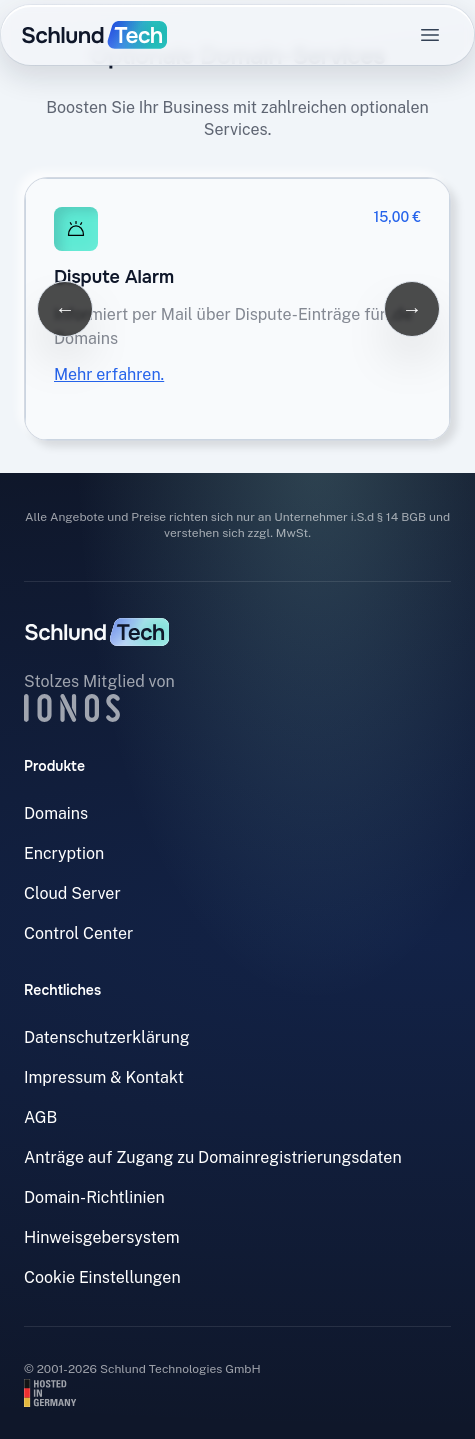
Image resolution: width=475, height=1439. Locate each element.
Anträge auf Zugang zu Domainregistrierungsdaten (213, 1157)
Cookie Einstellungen (102, 1277)
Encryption (64, 853)
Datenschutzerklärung (107, 1037)
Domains (56, 813)
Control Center (78, 933)
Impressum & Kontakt (104, 1077)
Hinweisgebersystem (102, 1237)
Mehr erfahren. (109, 374)
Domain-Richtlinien (94, 1197)
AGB (40, 1117)
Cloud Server (72, 893)
